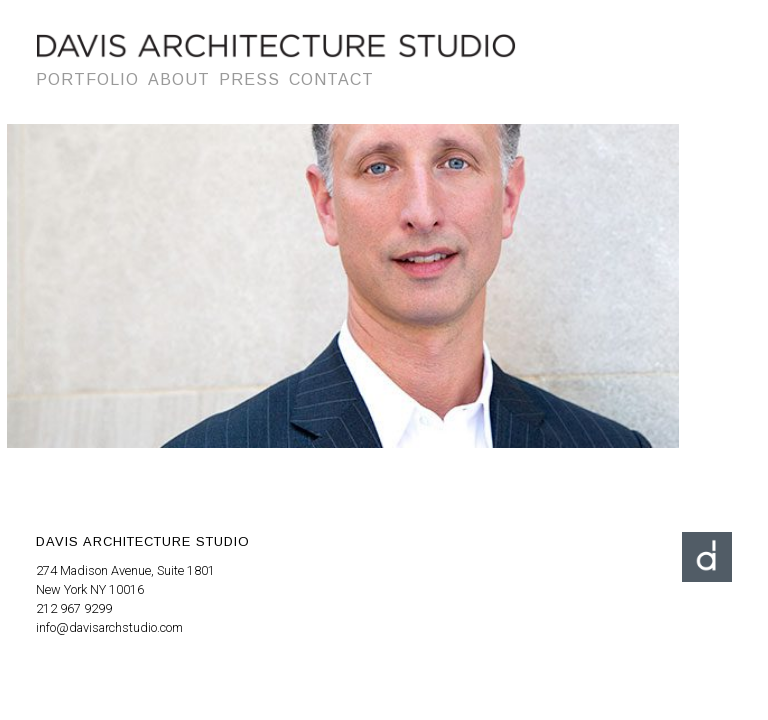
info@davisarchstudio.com (109, 627)
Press (249, 79)
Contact (331, 79)
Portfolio (87, 79)
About (179, 79)
